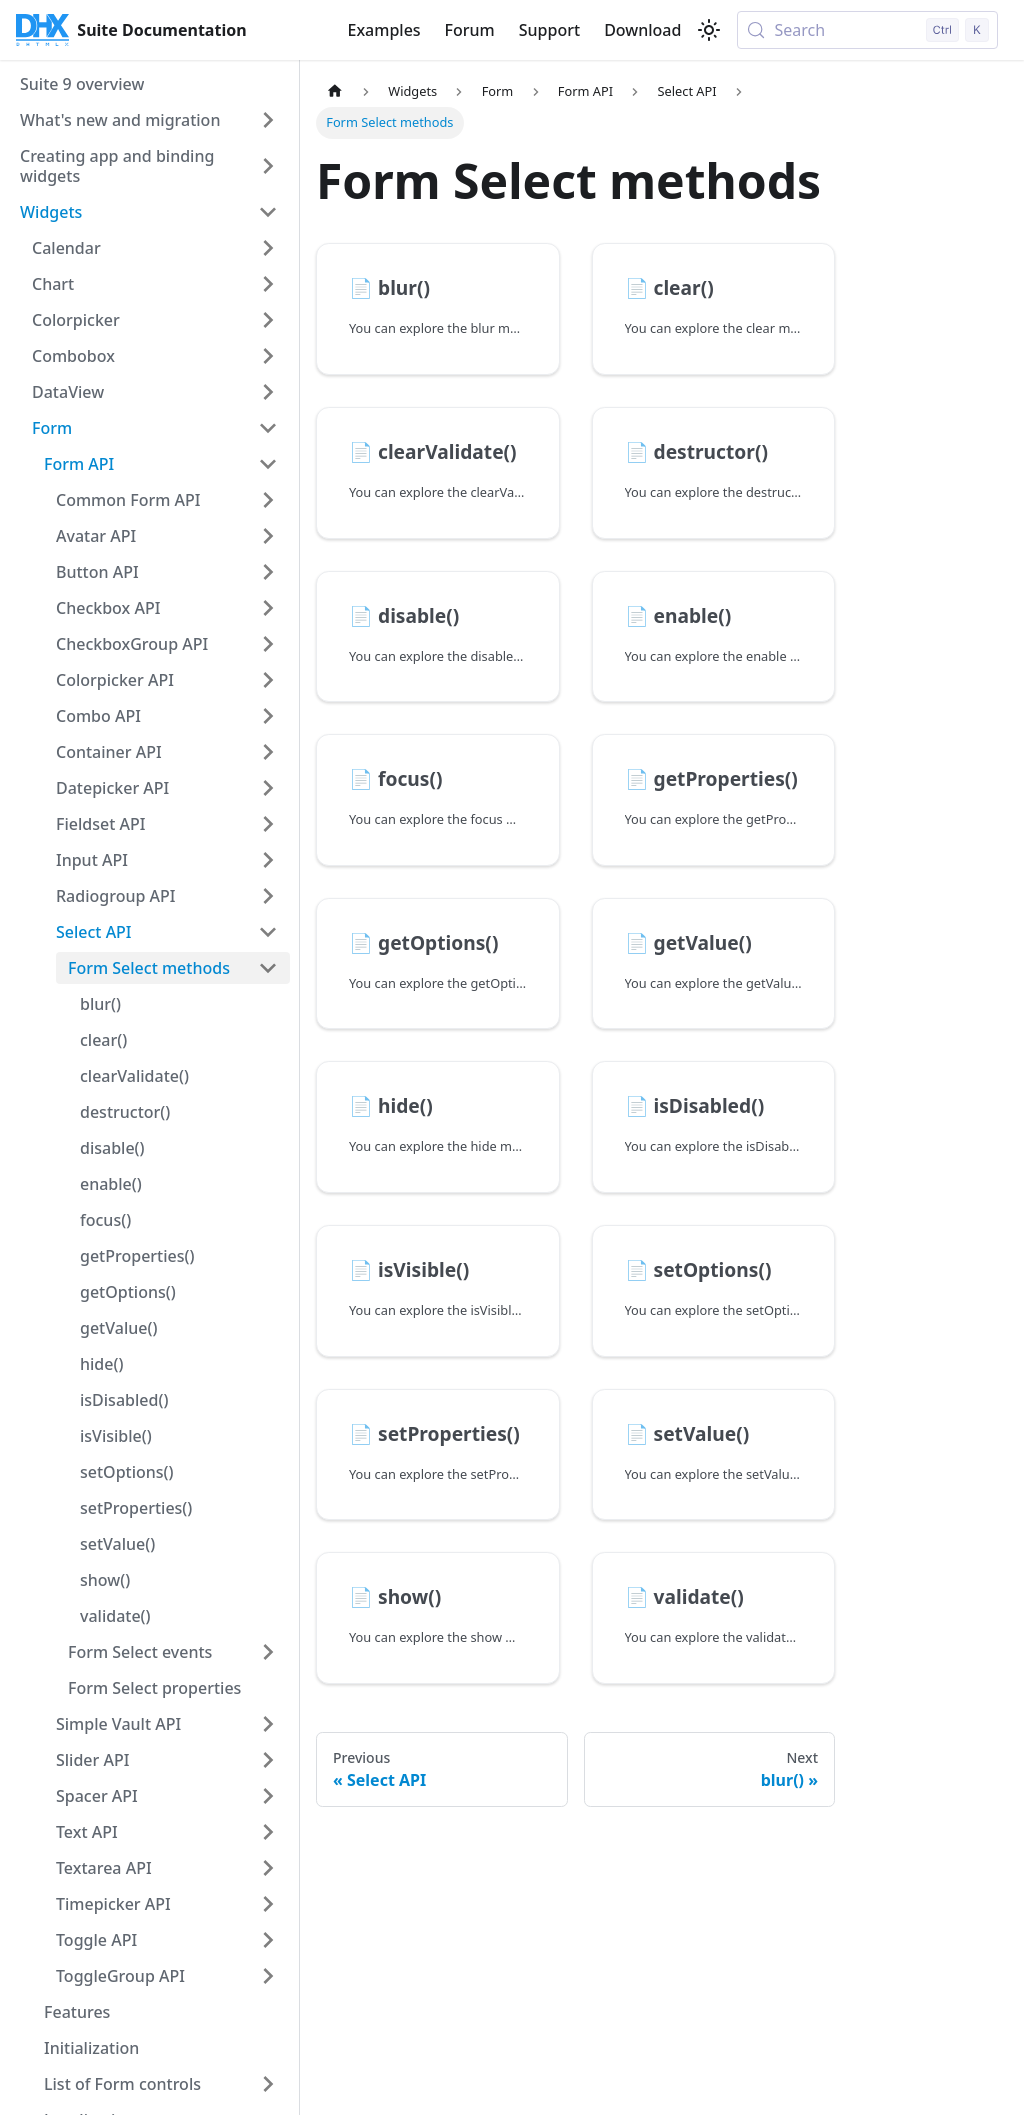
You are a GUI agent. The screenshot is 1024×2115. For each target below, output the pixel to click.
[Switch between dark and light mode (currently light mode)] (709, 30)
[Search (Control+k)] (867, 30)
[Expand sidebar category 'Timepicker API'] (268, 1904)
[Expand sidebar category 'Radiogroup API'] (268, 896)
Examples (383, 30)
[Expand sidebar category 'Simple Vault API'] (268, 1724)
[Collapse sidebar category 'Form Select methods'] (268, 968)
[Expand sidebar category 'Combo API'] (268, 716)
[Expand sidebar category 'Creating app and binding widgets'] (268, 166)
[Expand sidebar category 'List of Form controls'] (268, 2084)
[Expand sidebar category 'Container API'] (268, 752)
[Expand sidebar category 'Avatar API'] (268, 536)
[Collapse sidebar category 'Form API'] (268, 464)
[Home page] (335, 91)
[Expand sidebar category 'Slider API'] (268, 1760)
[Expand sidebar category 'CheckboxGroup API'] (268, 644)
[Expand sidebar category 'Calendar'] (268, 248)
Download (642, 30)
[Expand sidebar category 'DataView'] (268, 392)
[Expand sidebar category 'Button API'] (268, 572)
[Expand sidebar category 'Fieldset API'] (268, 824)
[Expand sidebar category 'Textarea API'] (268, 1868)
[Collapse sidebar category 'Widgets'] (268, 212)
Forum (470, 30)
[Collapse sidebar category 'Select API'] (268, 932)
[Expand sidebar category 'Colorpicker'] (268, 320)
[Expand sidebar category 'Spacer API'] (268, 1796)
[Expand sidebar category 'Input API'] (268, 860)
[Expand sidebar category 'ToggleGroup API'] (268, 1976)
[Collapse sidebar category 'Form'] (268, 428)
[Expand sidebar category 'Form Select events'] (268, 1652)
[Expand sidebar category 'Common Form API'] (268, 500)
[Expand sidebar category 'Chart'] (268, 284)
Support (549, 30)
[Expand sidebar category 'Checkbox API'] (268, 608)
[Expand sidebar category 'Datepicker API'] (268, 788)
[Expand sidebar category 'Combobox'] (268, 356)
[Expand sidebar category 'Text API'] (268, 1832)
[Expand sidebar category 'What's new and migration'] (268, 120)
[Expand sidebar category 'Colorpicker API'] (268, 680)
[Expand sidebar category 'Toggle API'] (268, 1940)
